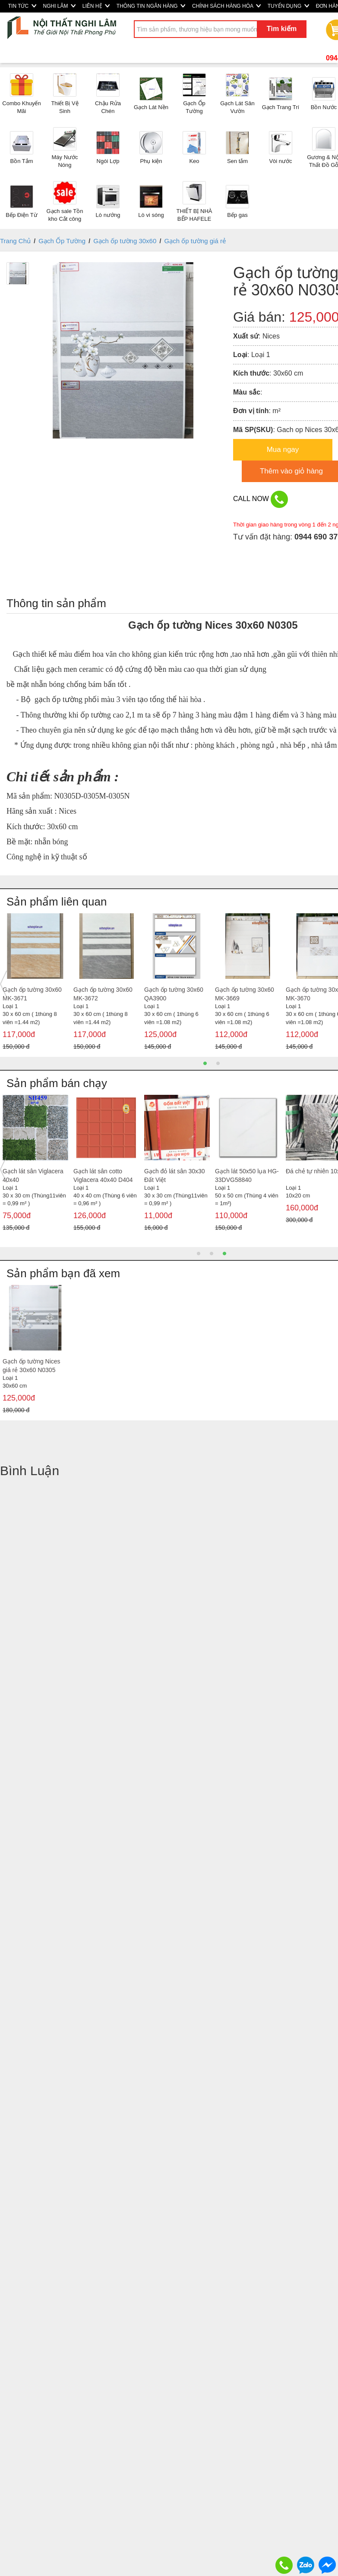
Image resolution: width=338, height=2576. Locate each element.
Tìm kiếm (282, 28)
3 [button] (224, 1253)
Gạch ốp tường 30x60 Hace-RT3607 (32, 994)
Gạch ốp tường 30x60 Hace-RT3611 (173, 994)
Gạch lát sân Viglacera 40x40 (33, 1175)
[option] (35, 984)
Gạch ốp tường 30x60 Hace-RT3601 (244, 994)
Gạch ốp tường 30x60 (124, 240)
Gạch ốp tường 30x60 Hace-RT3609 (103, 994)
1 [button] (205, 1063)
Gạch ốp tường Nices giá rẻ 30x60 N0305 (31, 1365)
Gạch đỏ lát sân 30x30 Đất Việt (174, 1175)
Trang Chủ (15, 240)
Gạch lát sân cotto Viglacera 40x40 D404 (103, 1175)
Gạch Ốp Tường (61, 240)
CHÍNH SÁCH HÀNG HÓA (226, 6)
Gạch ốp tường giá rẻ (195, 240)
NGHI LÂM (59, 6)
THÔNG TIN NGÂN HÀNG (151, 6)
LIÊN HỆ (96, 6)
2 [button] (218, 1063)
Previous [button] (3, 984)
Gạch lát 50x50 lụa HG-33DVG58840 (247, 1175)
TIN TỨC (22, 6)
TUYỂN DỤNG (288, 6)
